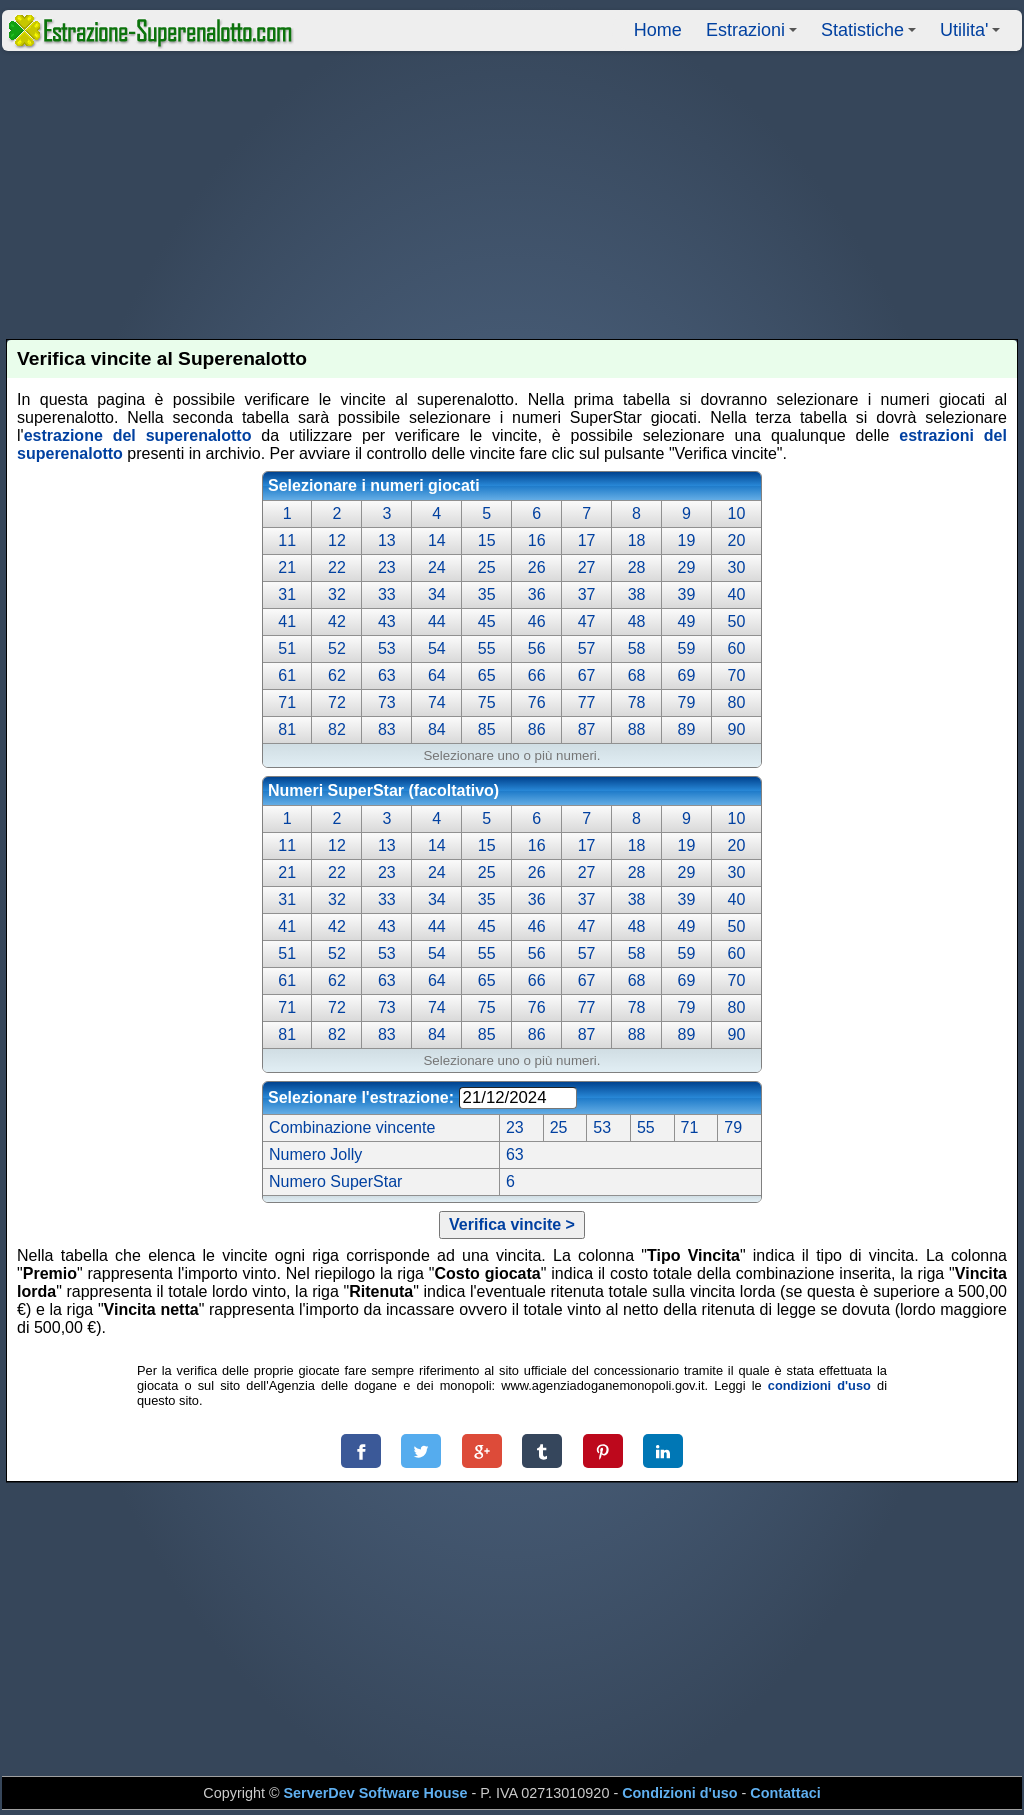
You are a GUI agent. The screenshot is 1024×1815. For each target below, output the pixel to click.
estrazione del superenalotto (138, 435)
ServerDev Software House (376, 1793)
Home (658, 30)
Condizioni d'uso (679, 1793)
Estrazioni (754, 35)
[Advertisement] (512, 195)
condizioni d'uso (819, 1385)
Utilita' (973, 35)
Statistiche (871, 35)
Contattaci (785, 1793)
